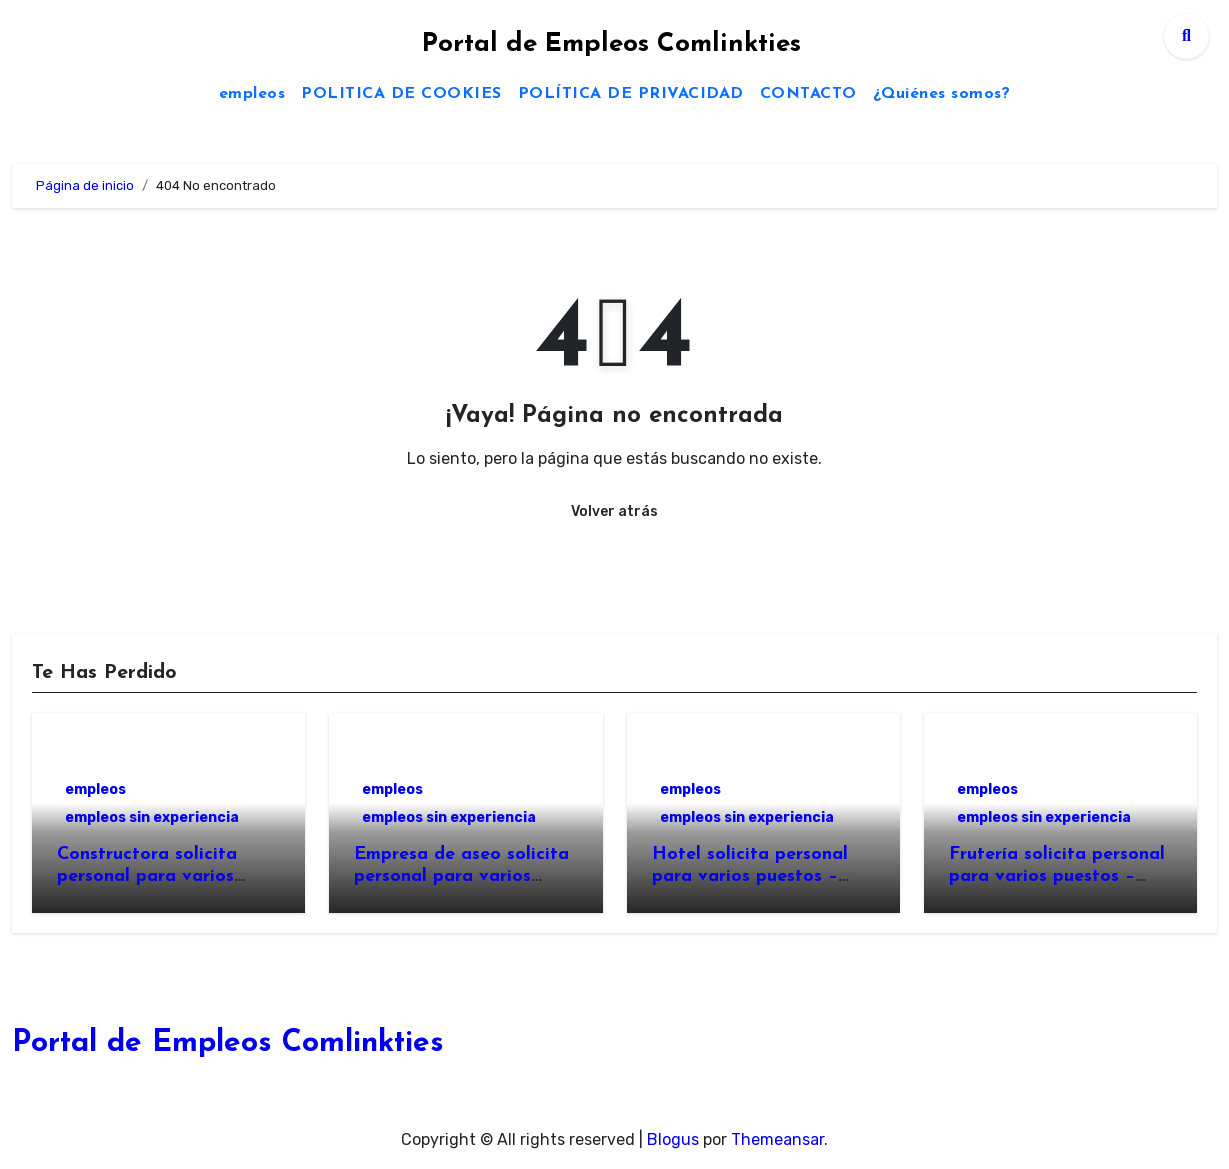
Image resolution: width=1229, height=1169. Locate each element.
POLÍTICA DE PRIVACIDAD (631, 94)
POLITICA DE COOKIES (401, 94)
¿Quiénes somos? (942, 94)
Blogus (673, 1139)
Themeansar (777, 1139)
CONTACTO (808, 94)
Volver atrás (614, 511)
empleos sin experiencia (152, 817)
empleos (252, 94)
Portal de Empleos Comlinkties (611, 44)
